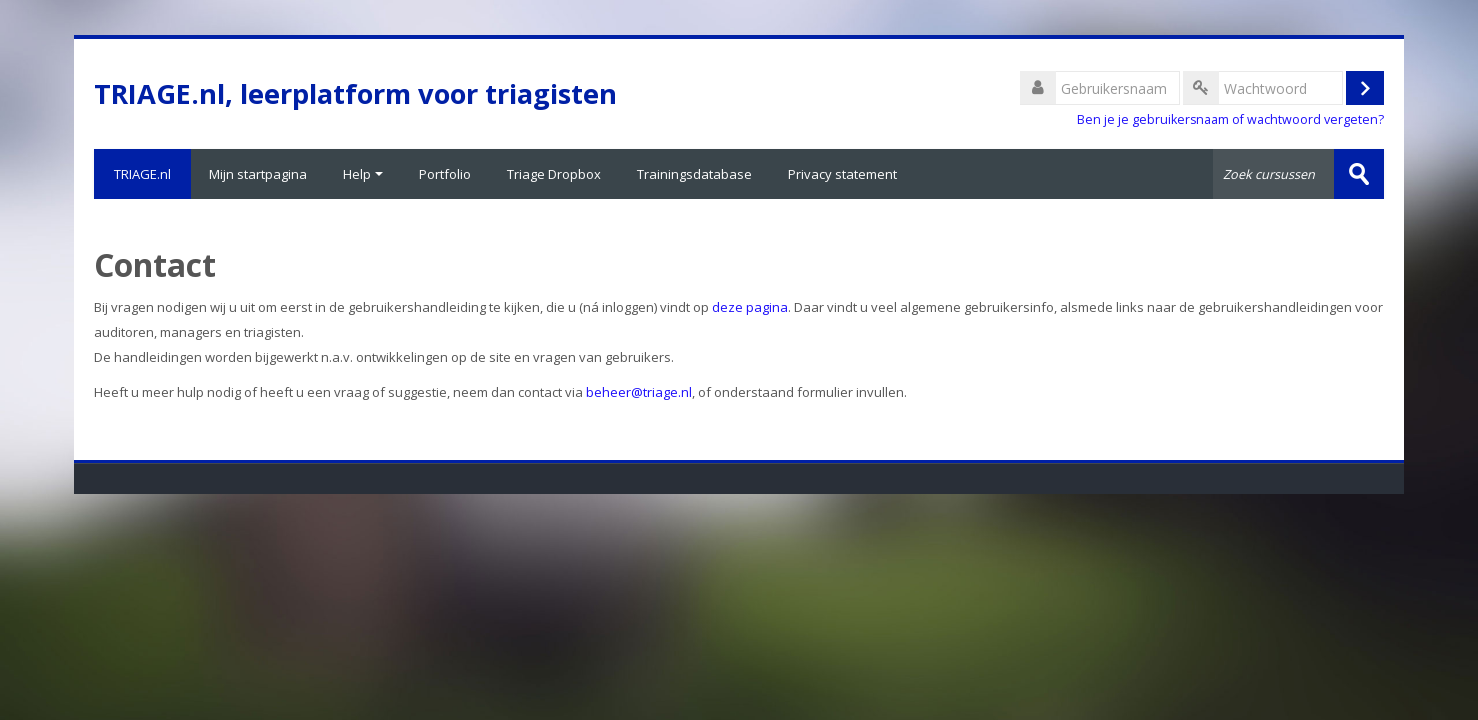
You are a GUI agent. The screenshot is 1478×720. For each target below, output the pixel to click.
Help (363, 174)
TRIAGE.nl (142, 174)
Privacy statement (842, 174)
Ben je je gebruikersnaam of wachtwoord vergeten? (1230, 119)
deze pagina (750, 307)
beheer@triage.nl (639, 392)
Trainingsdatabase (694, 174)
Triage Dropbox (554, 174)
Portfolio (445, 174)
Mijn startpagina (258, 174)
